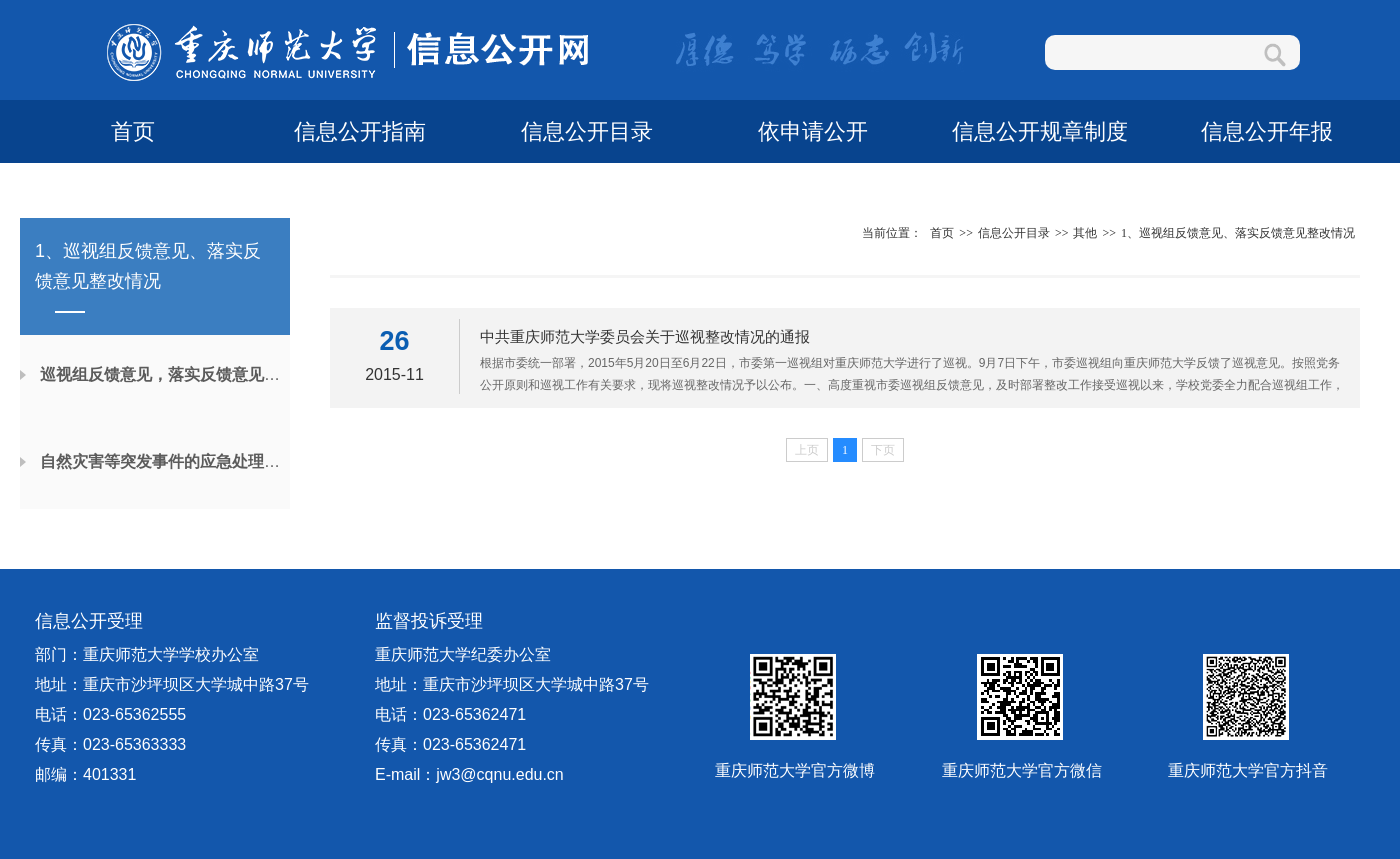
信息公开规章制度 (1040, 131)
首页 (133, 131)
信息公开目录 (587, 131)
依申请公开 (813, 131)
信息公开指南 (360, 131)
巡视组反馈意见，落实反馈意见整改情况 (184, 374)
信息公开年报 (1267, 131)
